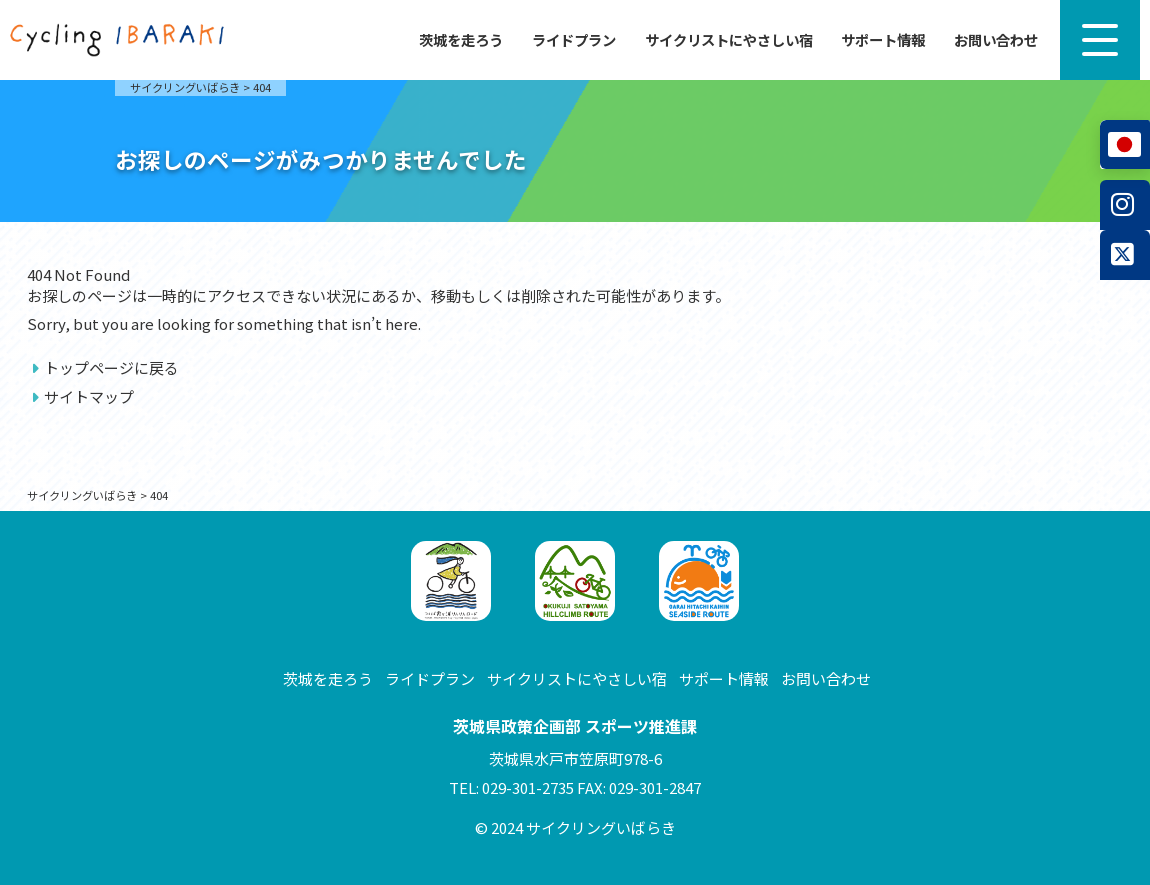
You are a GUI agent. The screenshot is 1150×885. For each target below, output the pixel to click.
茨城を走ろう (461, 39)
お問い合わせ (996, 39)
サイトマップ (89, 396)
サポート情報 (883, 39)
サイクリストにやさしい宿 (729, 39)
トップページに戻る (111, 367)
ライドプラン (574, 39)
